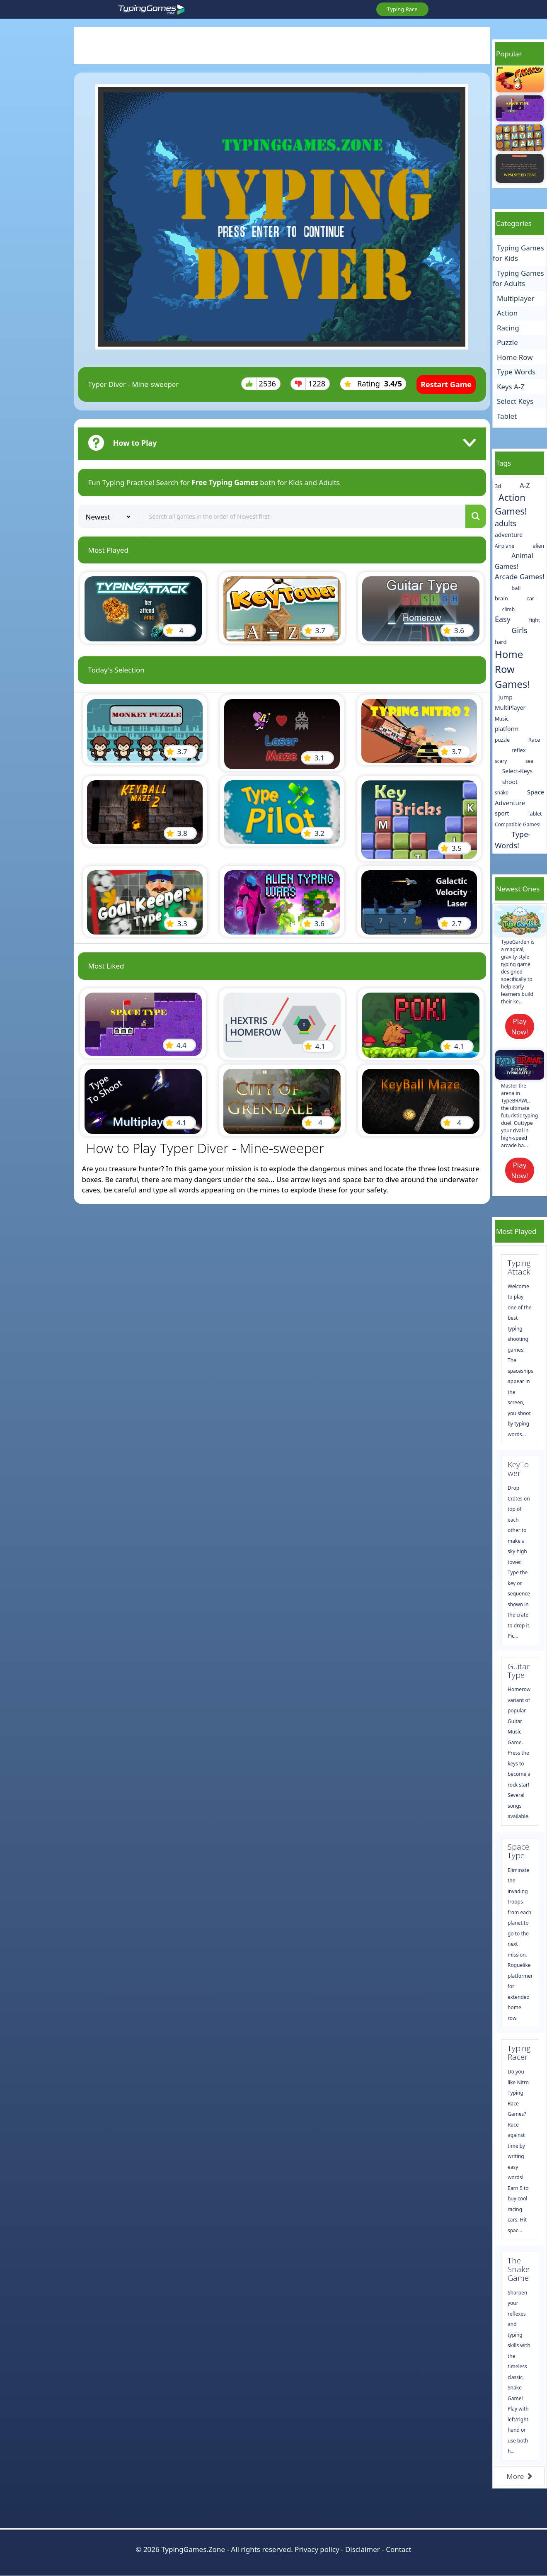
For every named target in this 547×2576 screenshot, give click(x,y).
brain (501, 598)
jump (506, 697)
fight (534, 620)
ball (515, 588)
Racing (508, 328)
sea (529, 761)
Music (501, 718)
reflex (518, 750)
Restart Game (446, 384)
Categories (514, 223)
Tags (503, 463)
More (519, 2476)
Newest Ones (518, 888)
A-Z (525, 485)
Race (534, 739)
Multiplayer (516, 298)
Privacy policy (317, 2549)
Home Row (515, 357)
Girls (519, 630)
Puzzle (507, 342)
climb (508, 609)
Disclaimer (362, 2549)
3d (498, 486)
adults (505, 523)
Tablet (507, 416)
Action (507, 313)
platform (506, 729)
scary (501, 761)
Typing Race (402, 9)
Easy (503, 619)
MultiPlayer (510, 707)
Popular (509, 53)
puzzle (502, 739)
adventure (509, 535)
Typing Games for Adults (518, 278)
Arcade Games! (520, 576)
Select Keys (515, 401)
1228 (310, 383)
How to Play (135, 443)
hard (500, 642)
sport (502, 813)
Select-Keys (517, 771)
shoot (510, 782)
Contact (398, 2549)
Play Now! (519, 1026)
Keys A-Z (511, 386)
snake (501, 792)
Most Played (516, 1231)
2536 (261, 383)
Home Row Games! (512, 669)
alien (538, 545)
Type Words (516, 371)
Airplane (504, 545)
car (531, 598)
